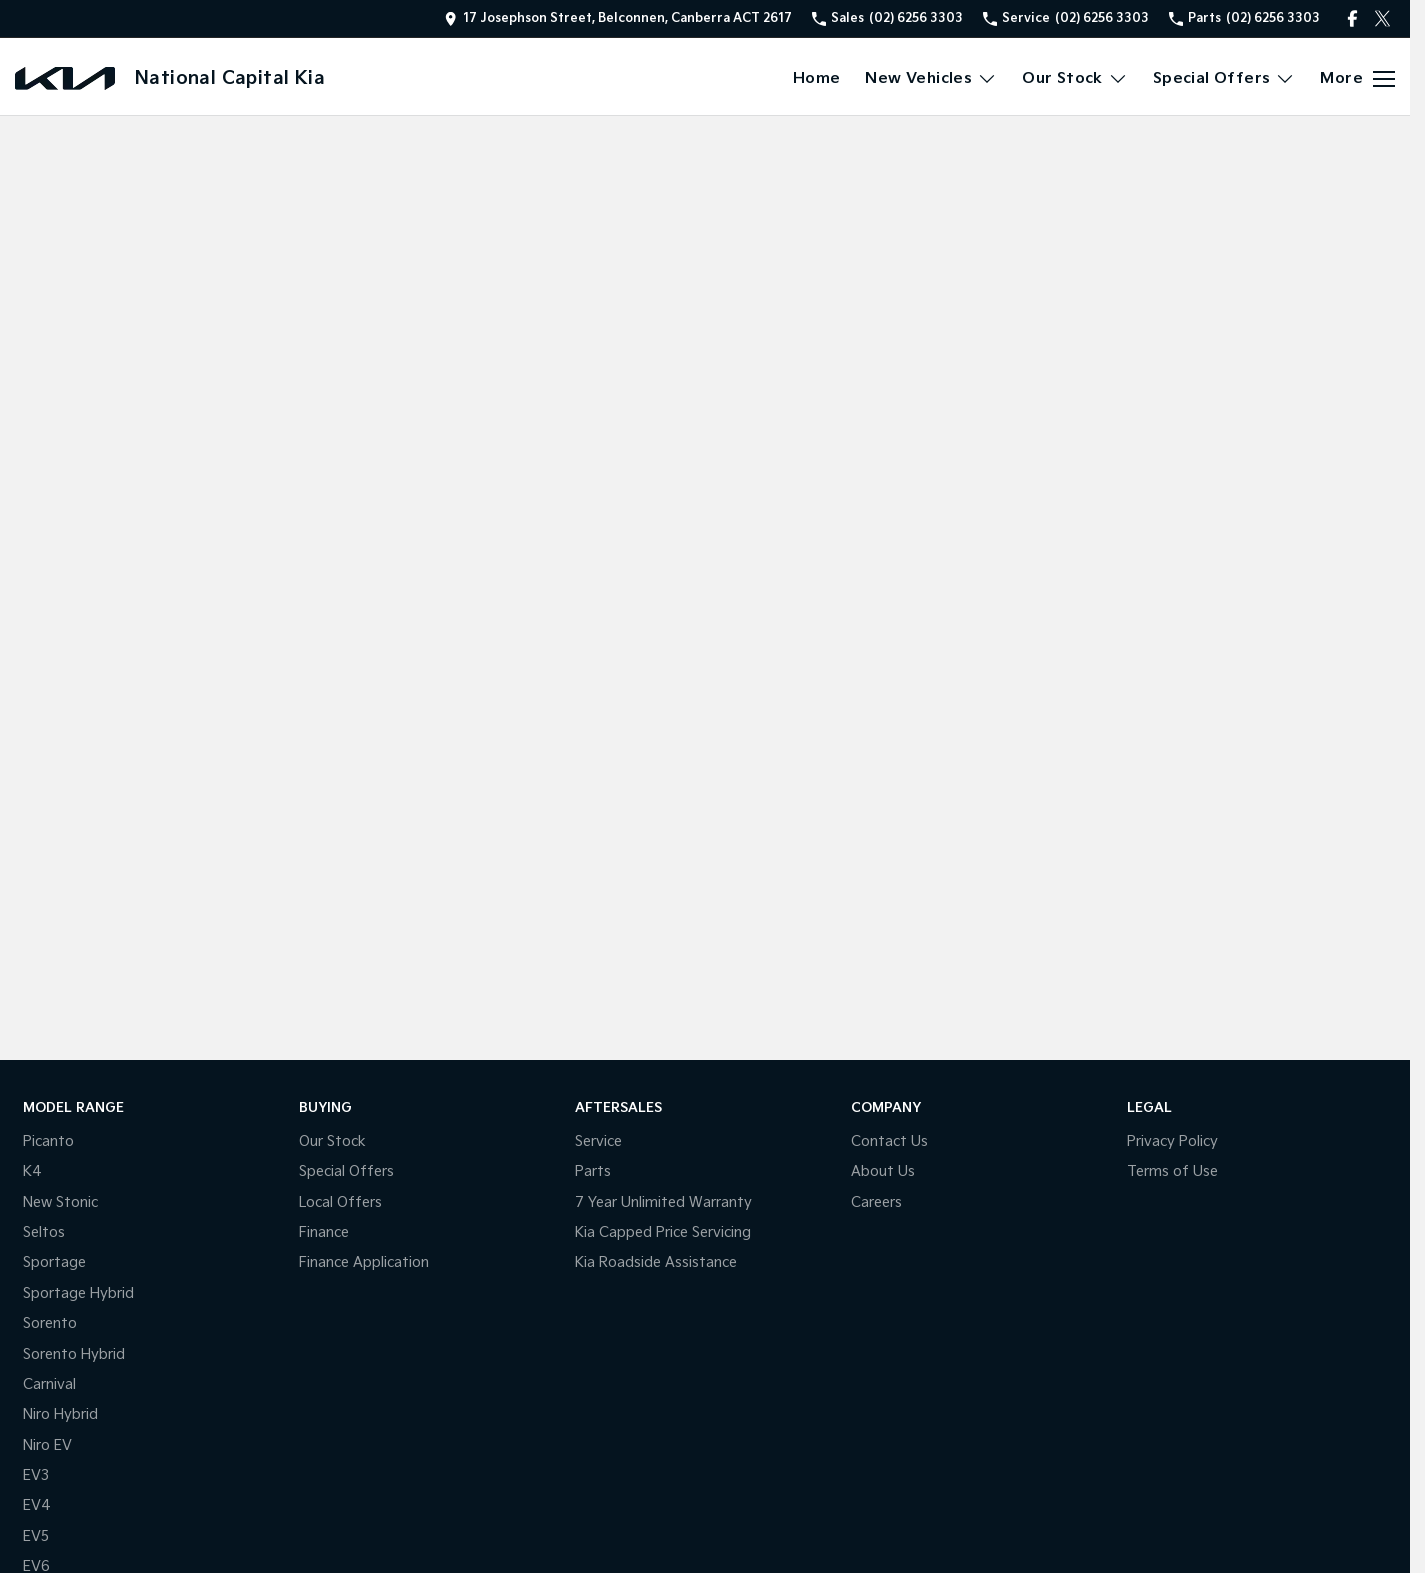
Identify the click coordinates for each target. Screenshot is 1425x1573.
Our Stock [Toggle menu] (1075, 78)
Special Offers (346, 1171)
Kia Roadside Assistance (656, 1262)
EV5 (36, 1536)
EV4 (37, 1505)
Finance (324, 1232)
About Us (883, 1171)
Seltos (44, 1232)
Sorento (50, 1323)
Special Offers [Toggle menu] (1224, 78)
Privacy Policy (1172, 1141)
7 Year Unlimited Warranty (663, 1202)
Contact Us (889, 1141)
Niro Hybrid (60, 1414)
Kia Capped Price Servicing (663, 1232)
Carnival (49, 1384)
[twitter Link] (1382, 18)
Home (817, 78)
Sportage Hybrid (78, 1293)
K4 (32, 1171)
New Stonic (60, 1202)
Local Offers (340, 1202)
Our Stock (332, 1141)
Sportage (54, 1262)
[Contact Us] (618, 18)
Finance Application (364, 1262)
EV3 (36, 1475)
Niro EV (47, 1445)
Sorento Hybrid (74, 1354)
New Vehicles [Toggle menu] (931, 78)
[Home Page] (65, 78)
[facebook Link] (1352, 18)
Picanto (48, 1141)
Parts (593, 1171)
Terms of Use (1172, 1171)
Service (598, 1141)
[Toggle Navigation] (1357, 79)
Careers (876, 1202)
